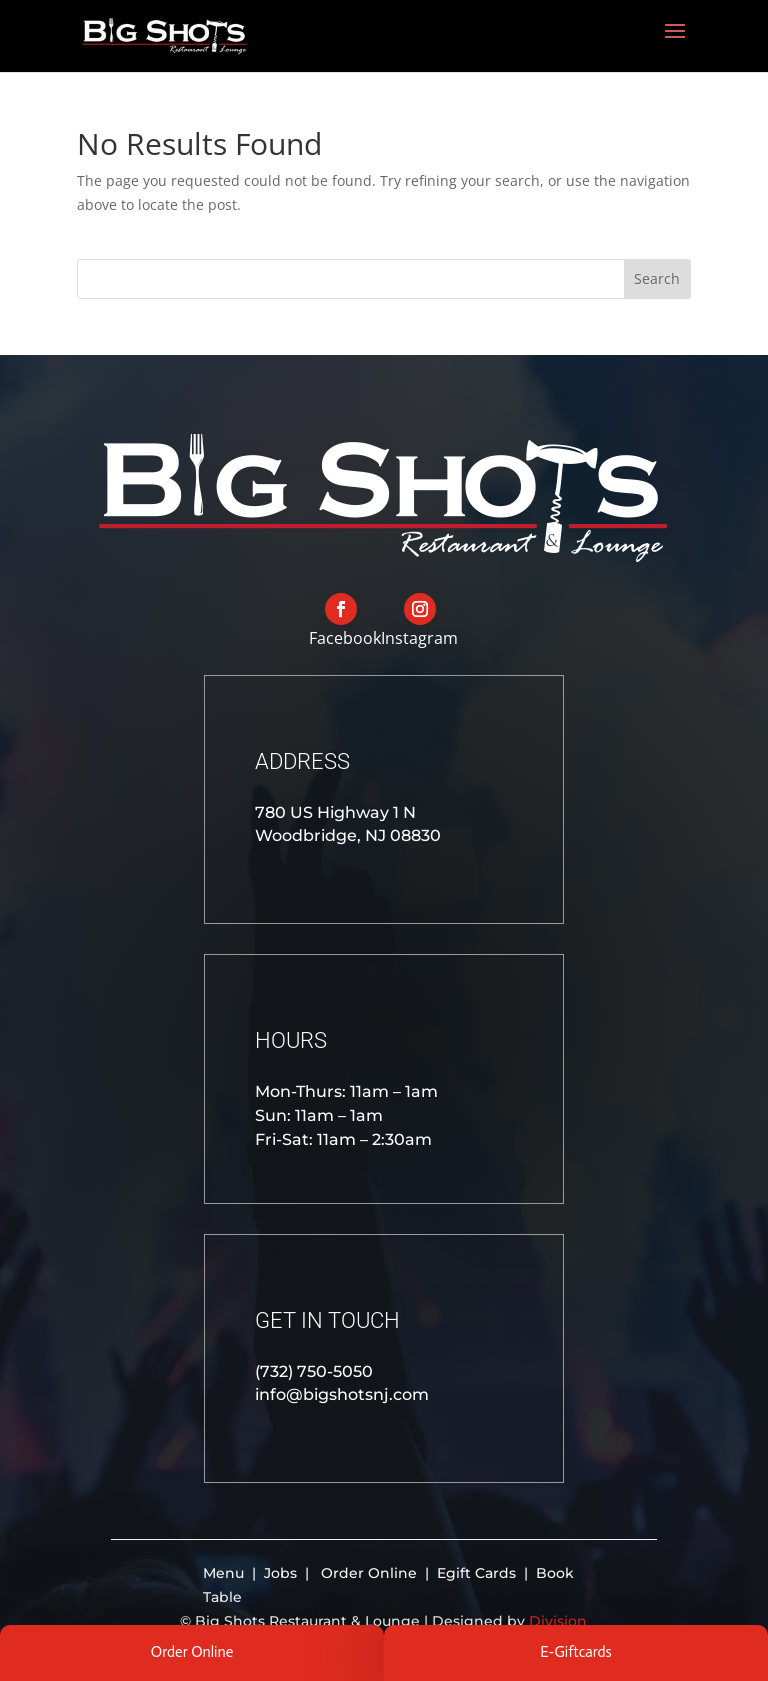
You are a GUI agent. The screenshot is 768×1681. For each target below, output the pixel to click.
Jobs (282, 1573)
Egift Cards (476, 1573)
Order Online (369, 1573)
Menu (225, 1573)
